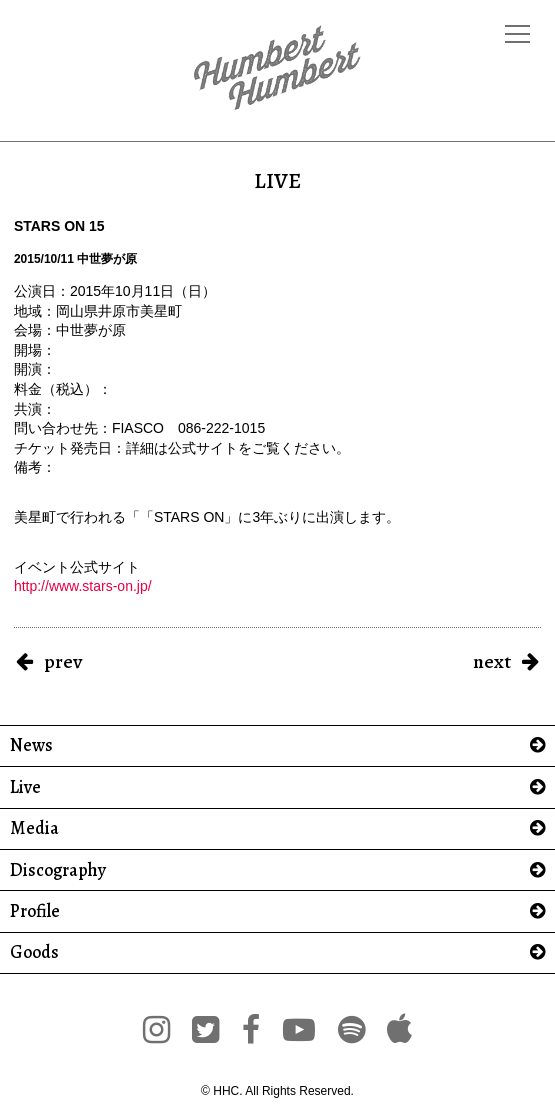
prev (63, 661)
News (31, 745)
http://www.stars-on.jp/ (83, 586)
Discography (58, 870)
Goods (34, 952)
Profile (35, 911)
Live (25, 787)
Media (34, 828)
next (492, 661)
